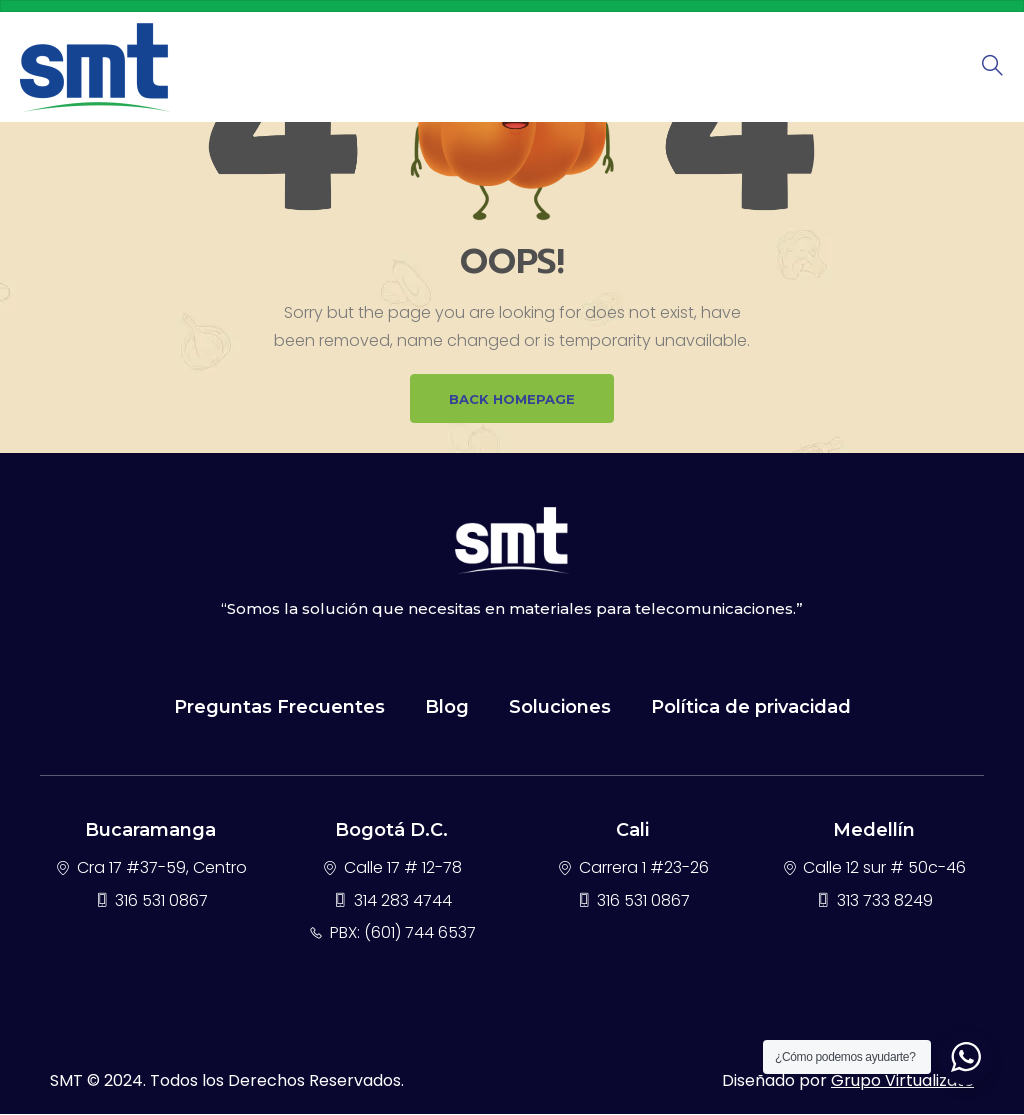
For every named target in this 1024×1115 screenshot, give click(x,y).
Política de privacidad (751, 708)
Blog (447, 708)
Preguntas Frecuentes (279, 708)
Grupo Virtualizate (902, 1081)
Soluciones (560, 708)
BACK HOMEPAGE (512, 399)
